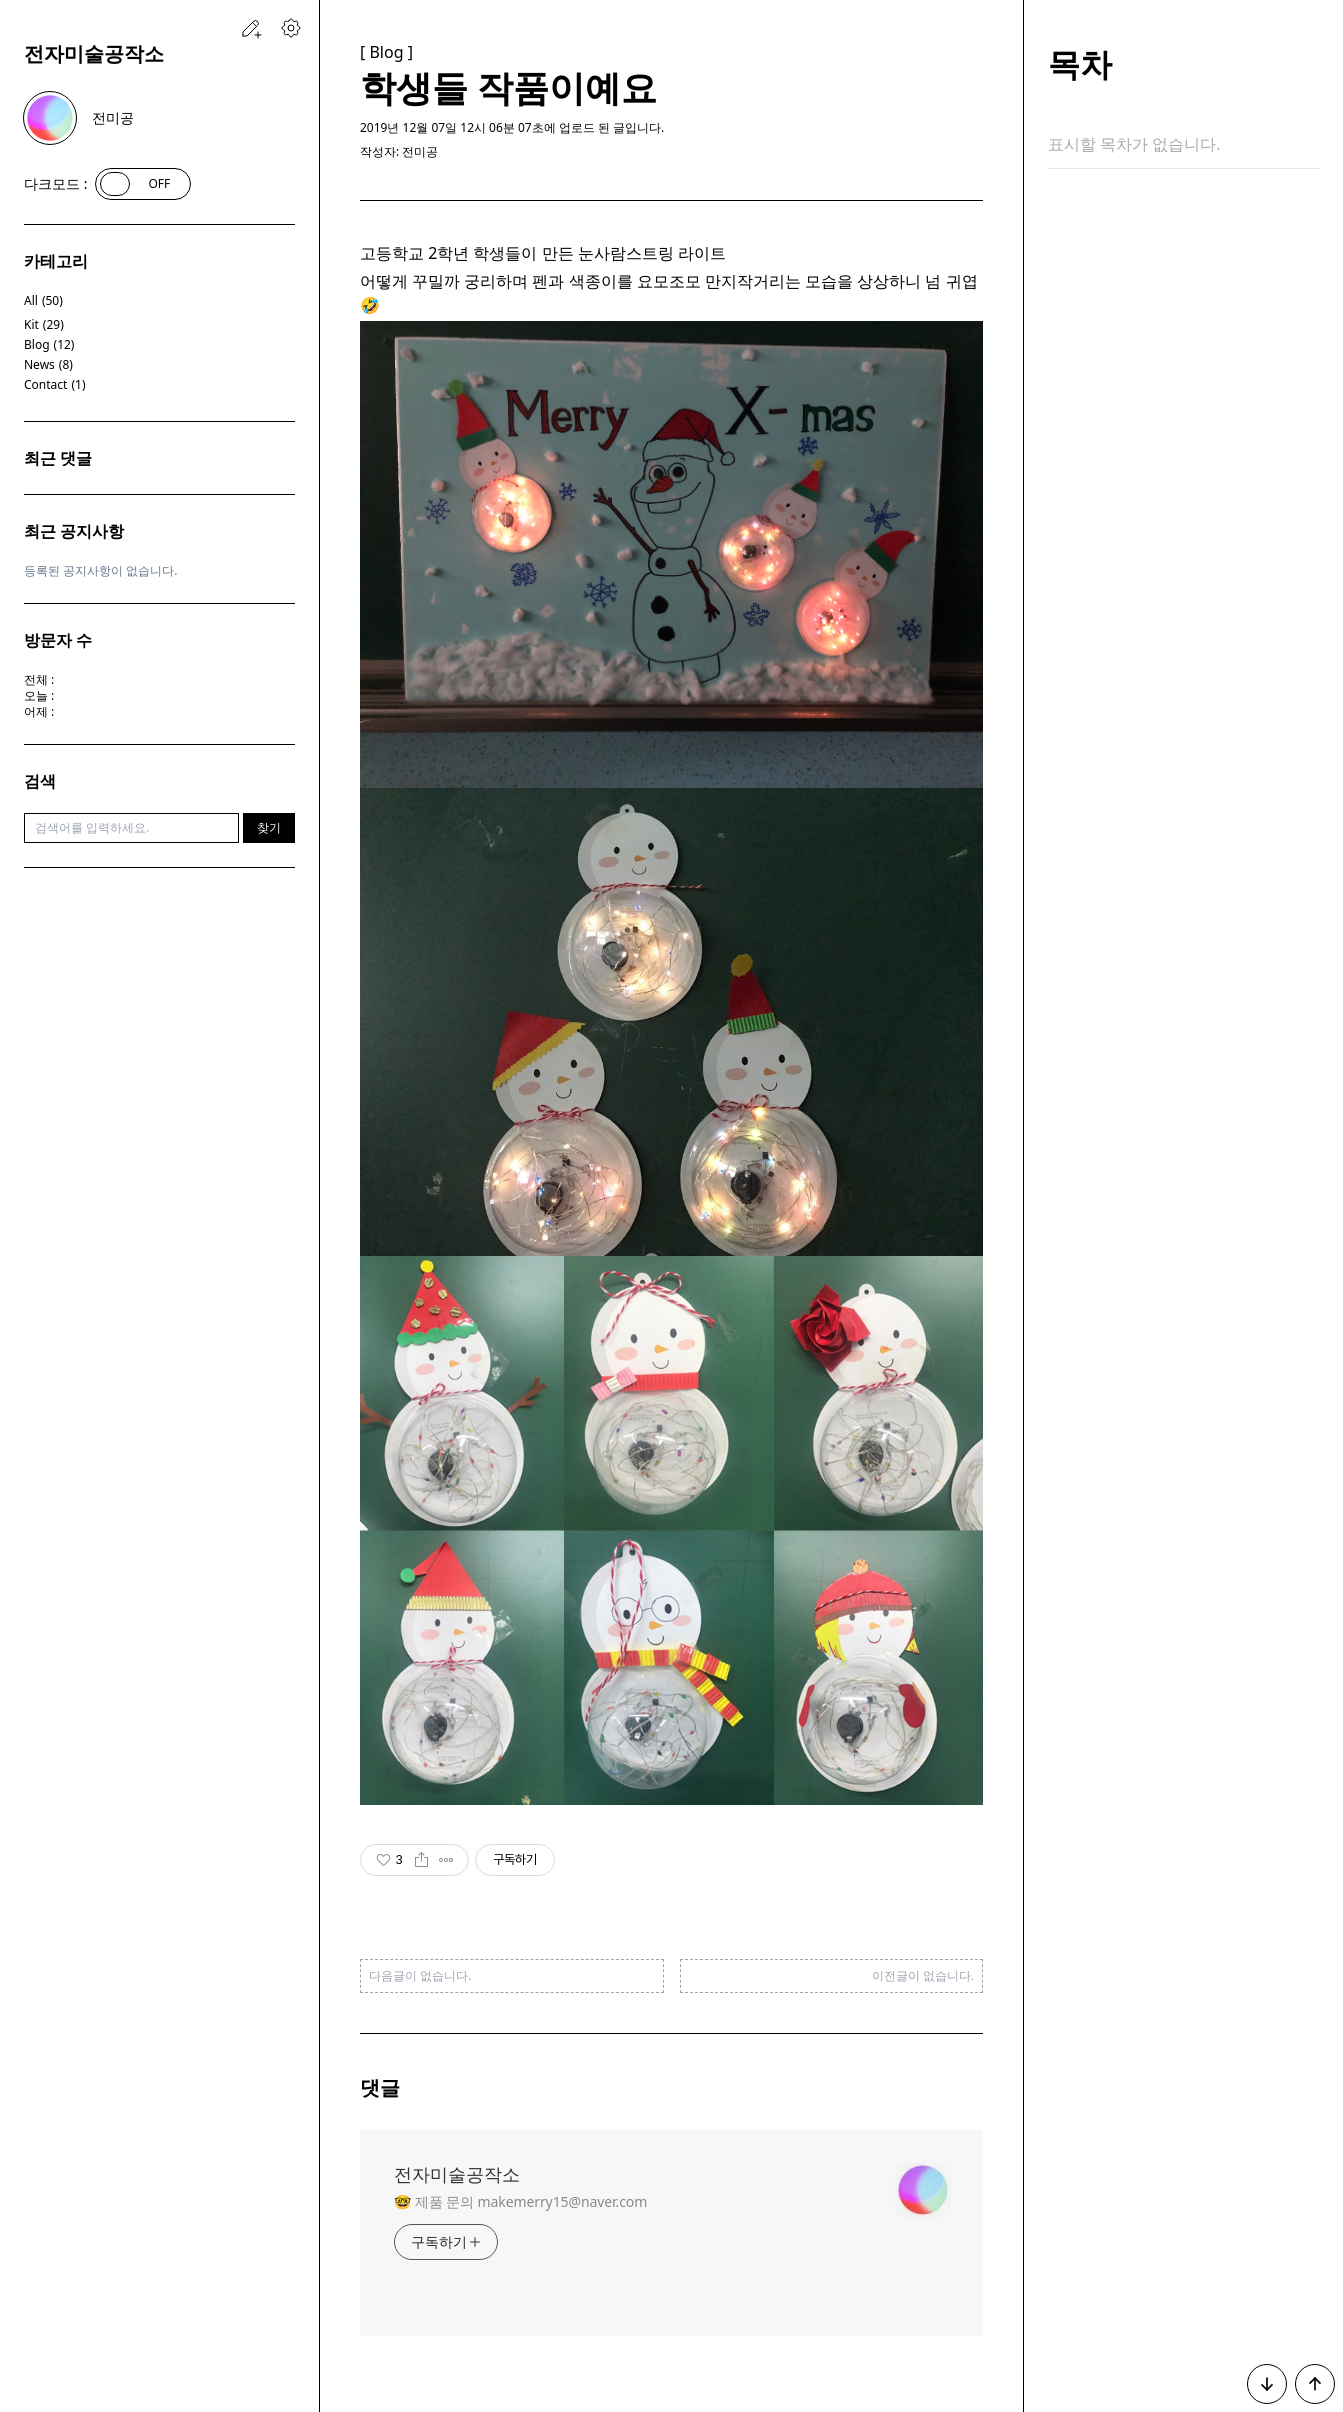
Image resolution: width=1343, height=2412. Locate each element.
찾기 (269, 827)
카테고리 (56, 261)
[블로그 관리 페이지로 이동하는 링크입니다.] (291, 28)
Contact (55, 385)
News (48, 365)
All (43, 301)
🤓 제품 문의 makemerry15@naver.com (520, 2201)
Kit (44, 325)
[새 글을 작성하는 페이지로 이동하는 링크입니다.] (251, 28)
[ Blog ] (386, 52)
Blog (49, 345)
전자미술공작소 (94, 53)
